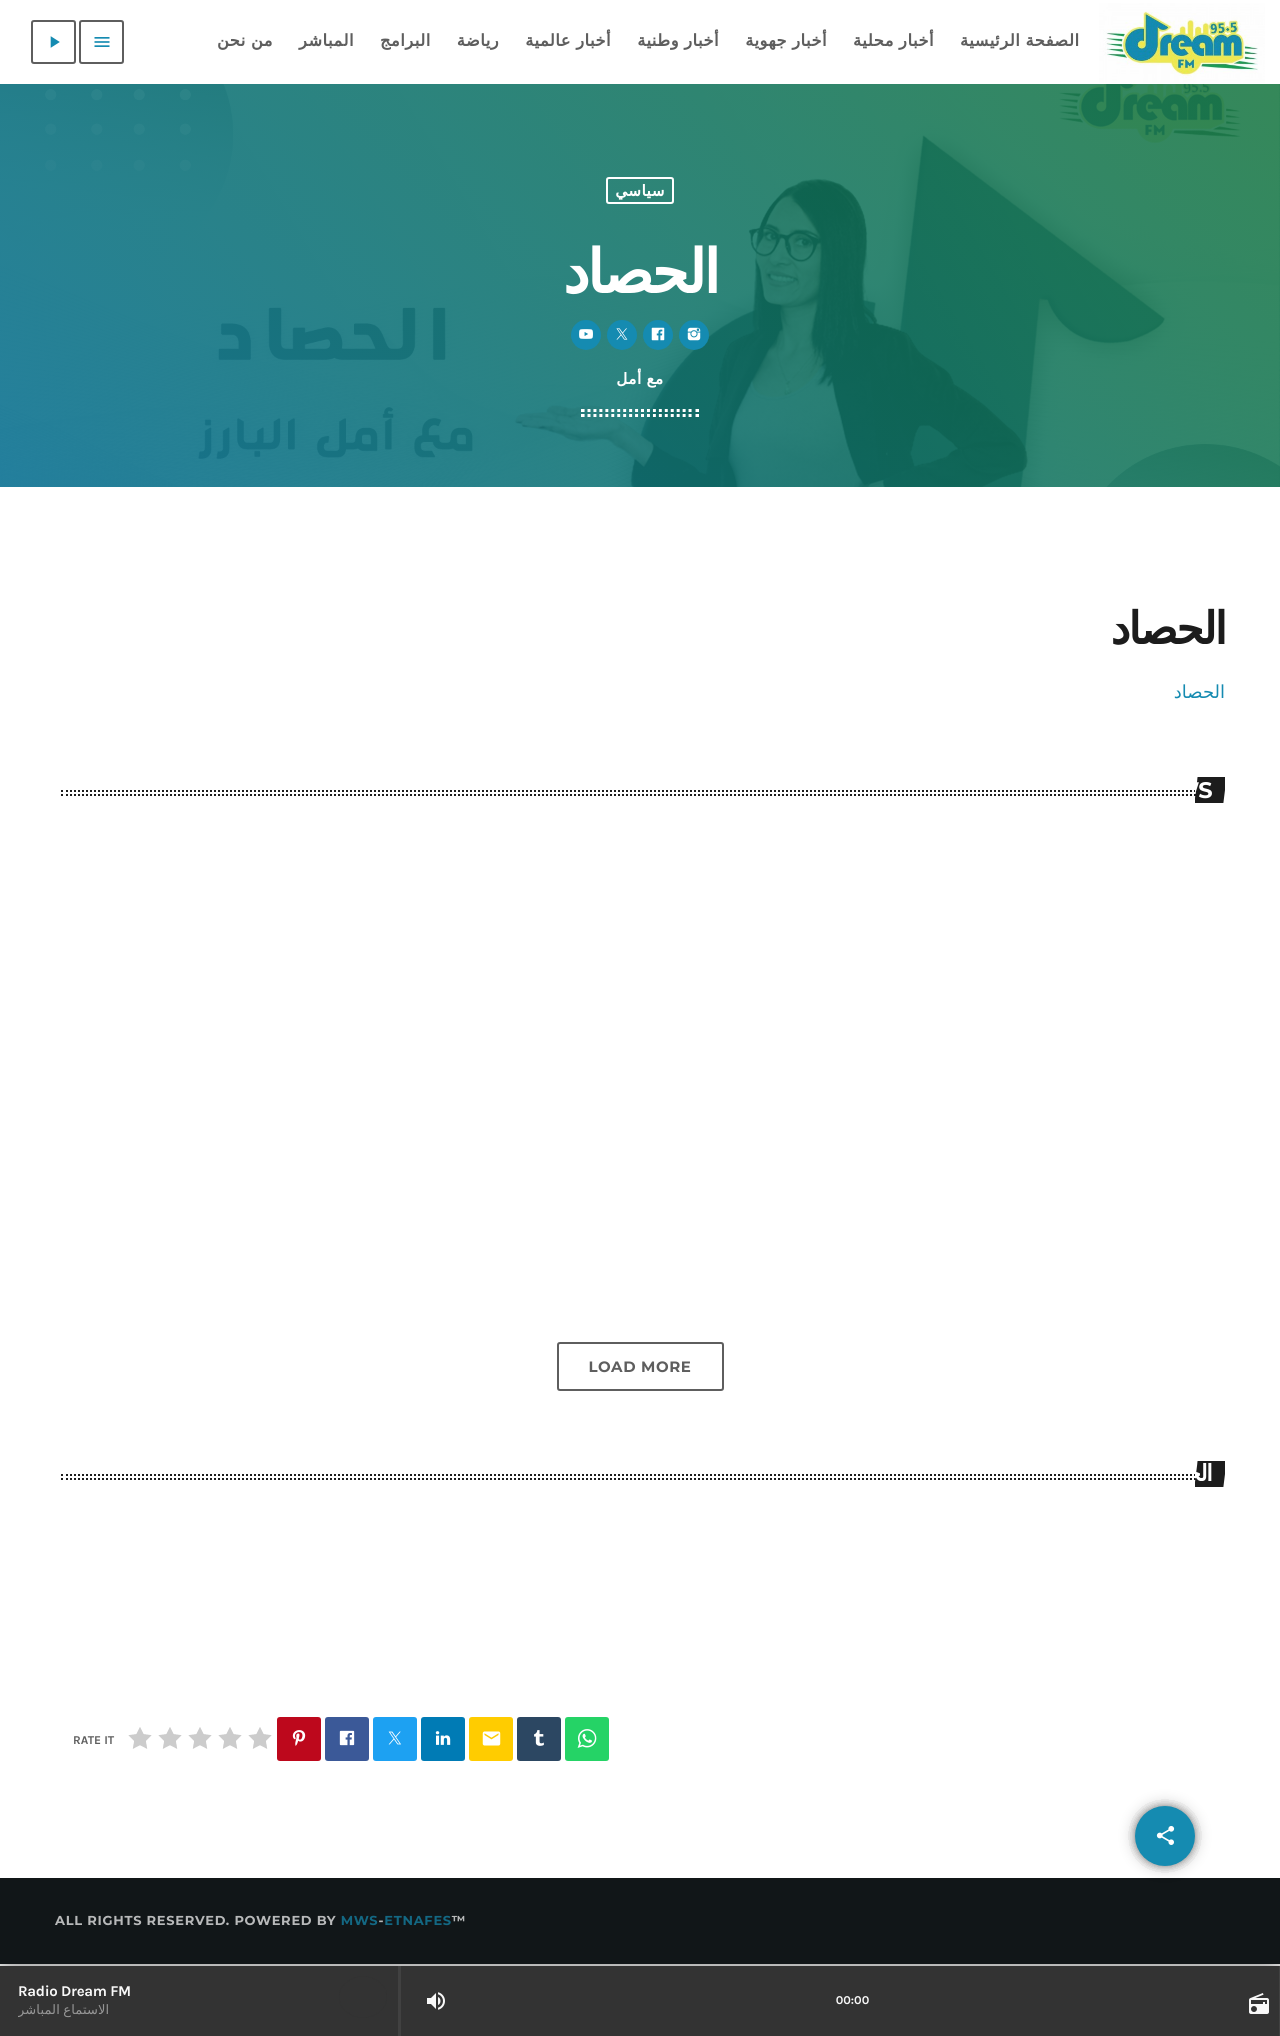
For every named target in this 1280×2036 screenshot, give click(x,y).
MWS (360, 1923)
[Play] (53, 42)
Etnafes (418, 1923)
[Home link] (1182, 42)
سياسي (640, 190)
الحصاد (1199, 692)
